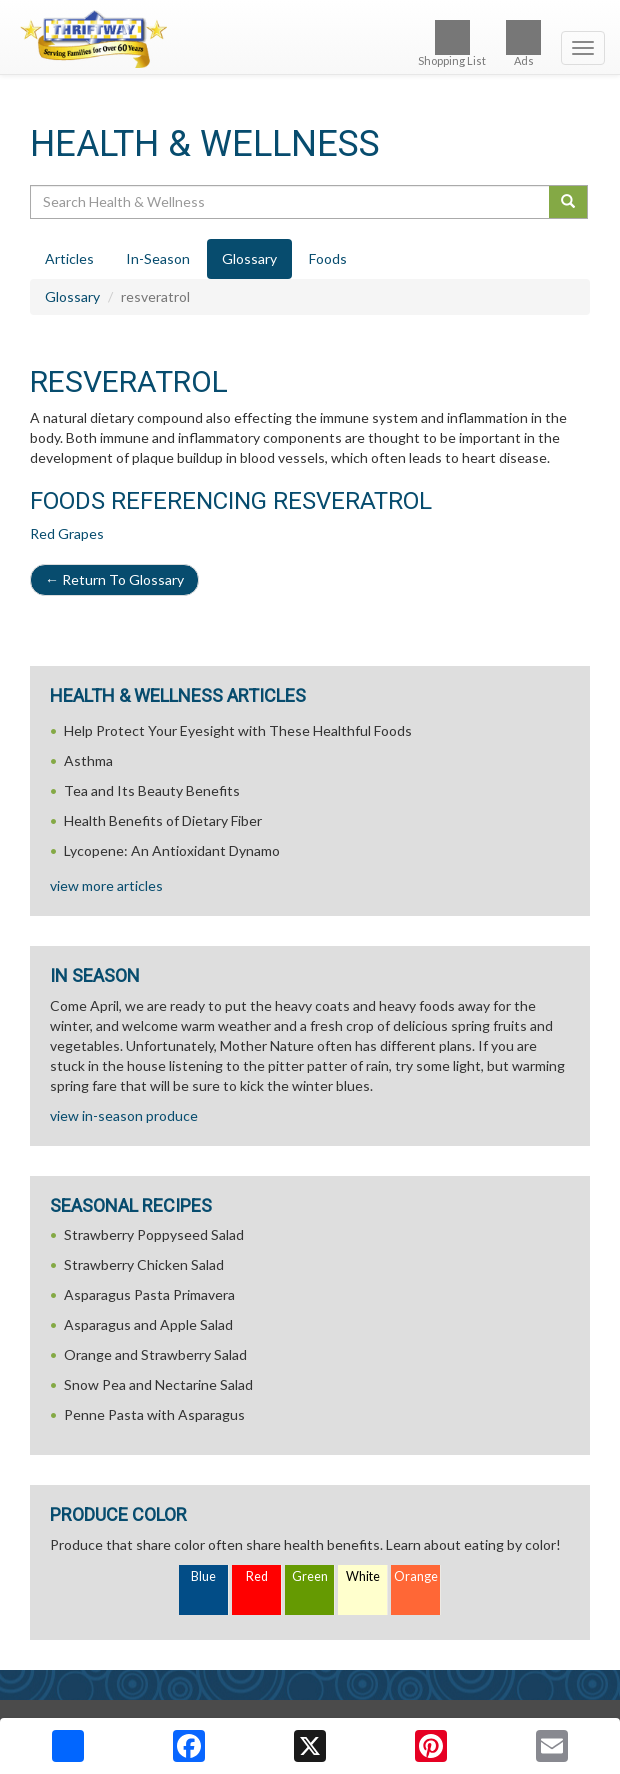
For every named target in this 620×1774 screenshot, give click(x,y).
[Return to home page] (310, 39)
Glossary (72, 296)
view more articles (106, 885)
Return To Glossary (114, 579)
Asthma (88, 760)
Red (257, 1576)
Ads (523, 43)
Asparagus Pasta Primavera (149, 1294)
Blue (203, 1576)
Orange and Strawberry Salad (155, 1354)
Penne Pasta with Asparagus (154, 1414)
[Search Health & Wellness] (291, 202)
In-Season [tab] (158, 258)
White (363, 1576)
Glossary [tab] (249, 258)
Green (310, 1576)
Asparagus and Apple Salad (148, 1324)
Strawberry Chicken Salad (144, 1264)
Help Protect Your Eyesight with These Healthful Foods (238, 730)
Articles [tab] (69, 258)
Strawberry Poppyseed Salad (154, 1234)
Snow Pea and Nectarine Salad (158, 1384)
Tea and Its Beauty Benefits (152, 790)
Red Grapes (67, 533)
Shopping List (452, 43)
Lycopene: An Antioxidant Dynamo (172, 850)
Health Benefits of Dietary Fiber (163, 820)
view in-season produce (124, 1115)
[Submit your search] (568, 202)
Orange (416, 1576)
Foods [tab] (328, 258)
